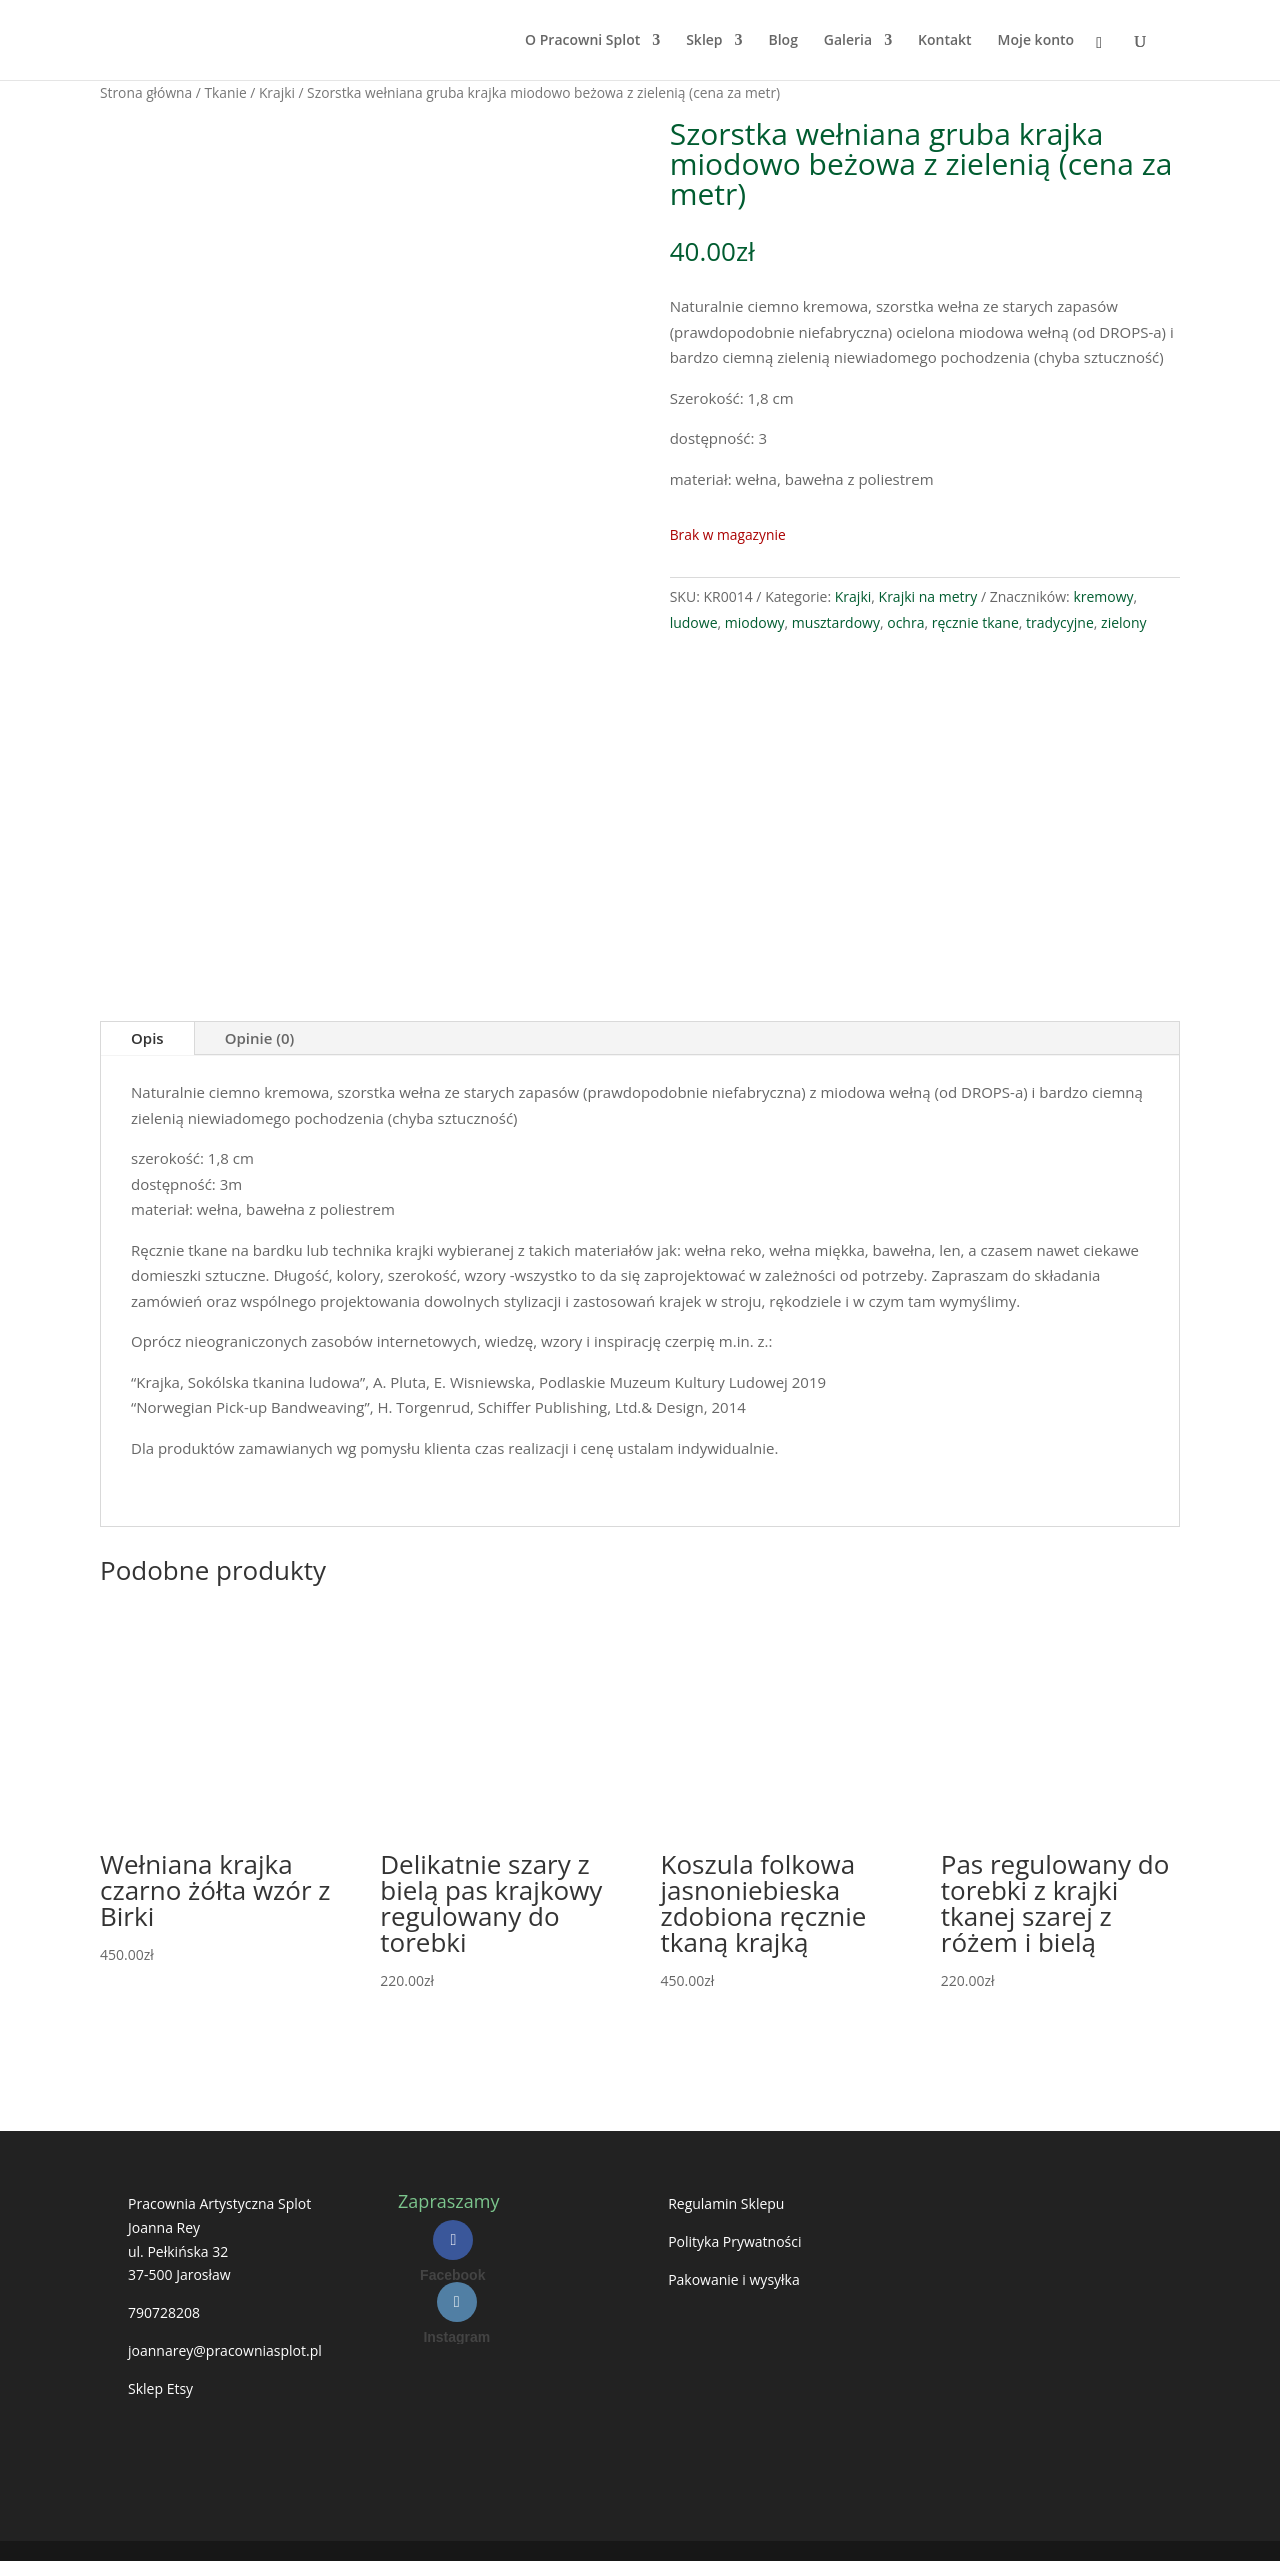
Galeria (848, 41)
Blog (782, 41)
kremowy (1103, 596)
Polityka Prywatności (734, 2241)
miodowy (755, 622)
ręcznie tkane (975, 622)
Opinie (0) (260, 1038)
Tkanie (225, 92)
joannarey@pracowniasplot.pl (225, 2350)
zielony (1124, 622)
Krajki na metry (928, 596)
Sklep (704, 41)
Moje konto (1036, 41)
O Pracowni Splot (582, 41)
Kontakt (945, 41)
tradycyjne (1060, 622)
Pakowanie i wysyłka (734, 2279)
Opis (147, 1038)
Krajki (277, 92)
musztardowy (836, 622)
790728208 (164, 2312)
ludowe (694, 622)
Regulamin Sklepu (726, 2203)
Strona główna (146, 92)
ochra (905, 622)
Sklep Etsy (160, 2388)
